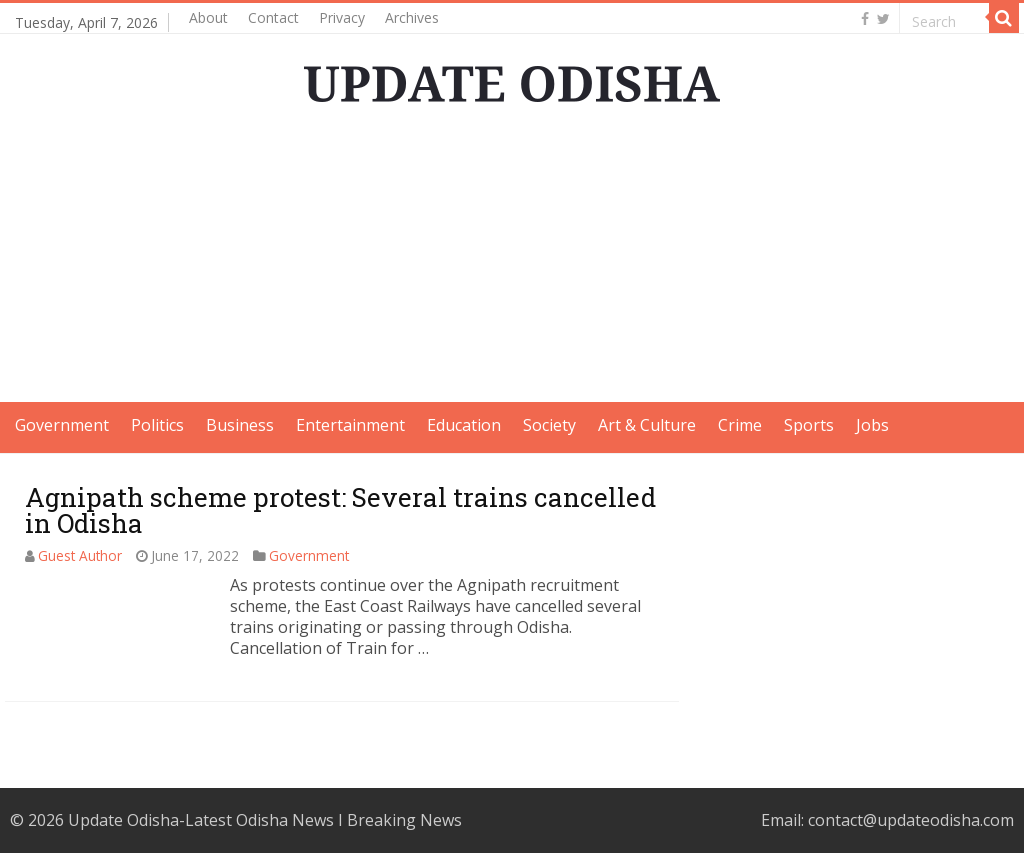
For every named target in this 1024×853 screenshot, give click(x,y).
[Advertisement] (512, 262)
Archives (412, 17)
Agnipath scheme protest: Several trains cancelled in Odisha (340, 510)
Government (62, 425)
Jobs (872, 425)
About (208, 17)
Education (464, 425)
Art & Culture (647, 425)
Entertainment (350, 425)
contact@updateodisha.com (911, 820)
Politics (157, 425)
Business (240, 425)
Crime (740, 425)
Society (549, 425)
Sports (809, 425)
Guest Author (80, 555)
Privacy (342, 17)
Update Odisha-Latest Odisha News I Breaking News (265, 820)
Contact (273, 17)
